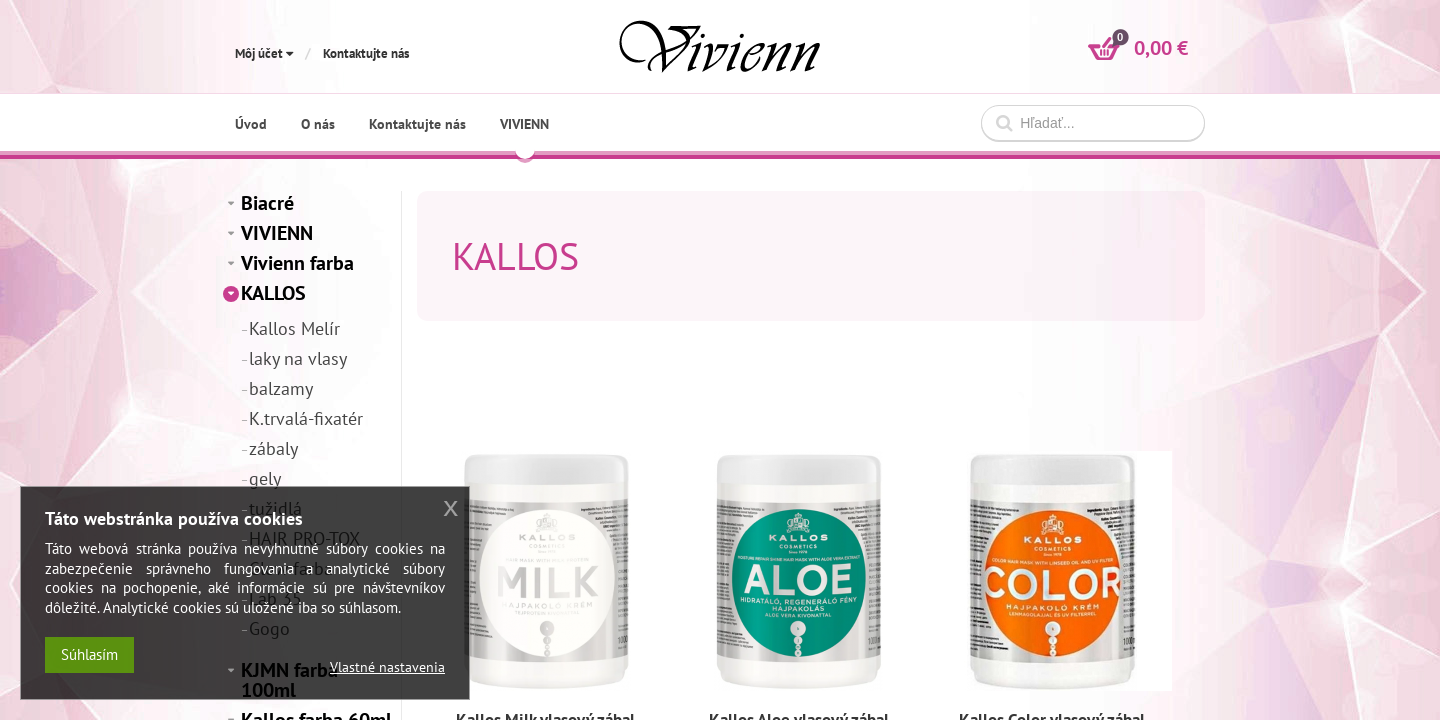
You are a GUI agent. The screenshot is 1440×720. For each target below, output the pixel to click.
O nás (318, 124)
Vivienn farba (297, 263)
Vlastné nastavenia (387, 667)
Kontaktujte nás (366, 53)
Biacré (267, 203)
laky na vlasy (298, 359)
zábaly (273, 449)
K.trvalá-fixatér (306, 419)
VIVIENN (277, 233)
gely (265, 479)
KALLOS (273, 293)
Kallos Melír (294, 329)
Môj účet (264, 53)
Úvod (251, 124)
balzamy (281, 389)
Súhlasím (89, 654)
